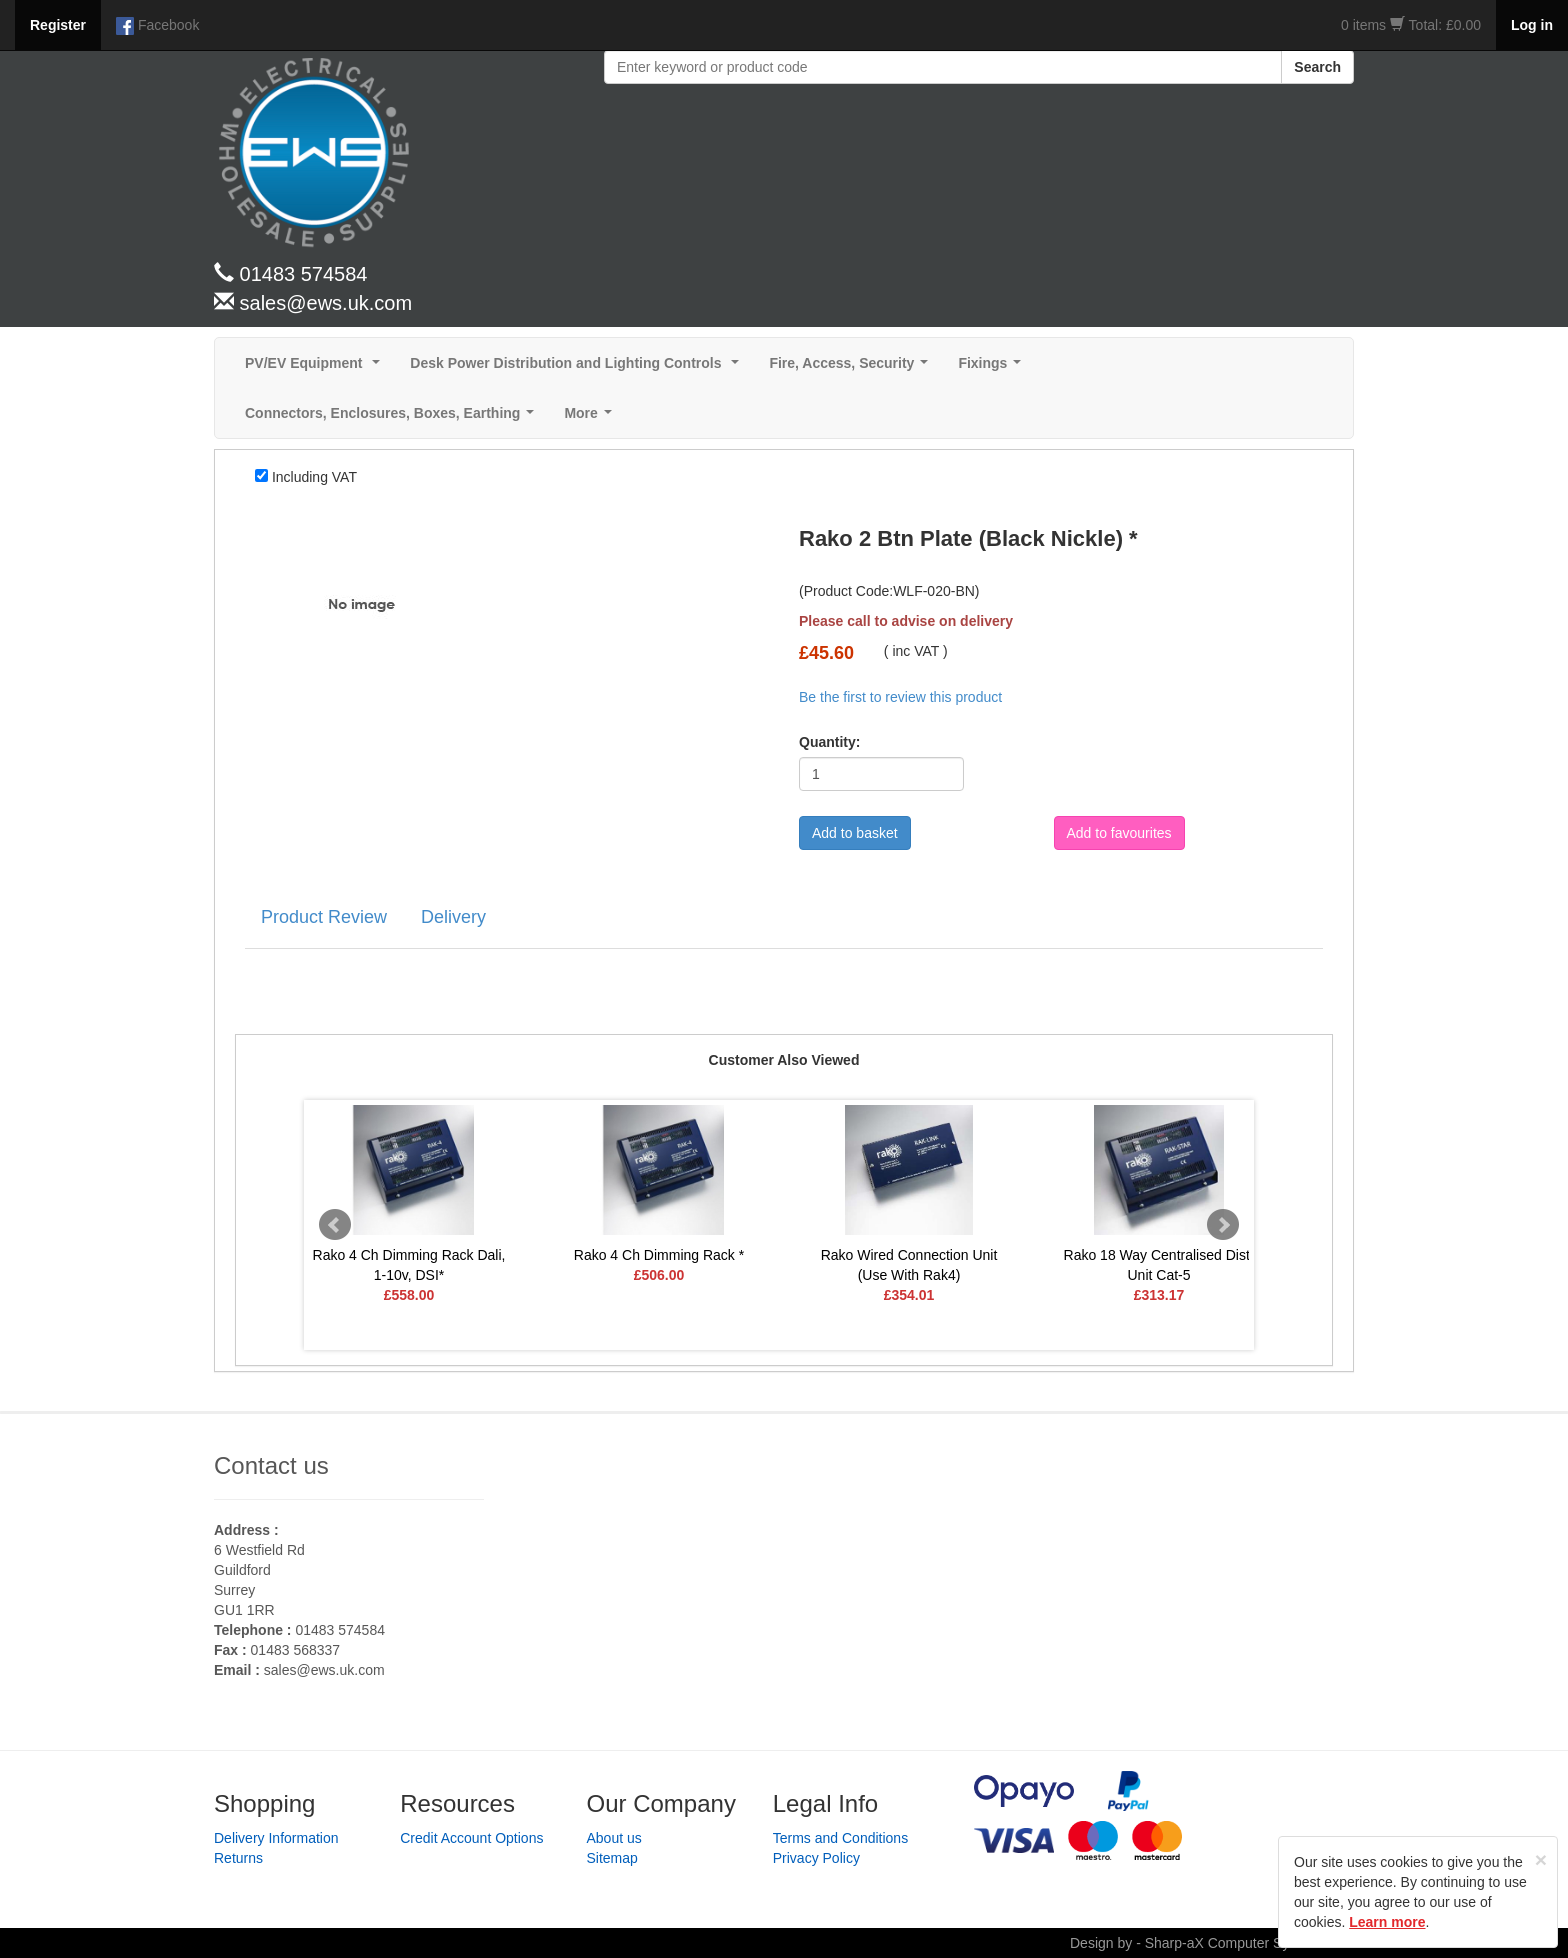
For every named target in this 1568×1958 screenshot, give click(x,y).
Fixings (993, 368)
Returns (238, 1858)
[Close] (1541, 1859)
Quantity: (829, 742)
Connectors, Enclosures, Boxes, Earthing (393, 418)
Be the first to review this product (900, 697)
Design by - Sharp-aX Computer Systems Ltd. (1212, 1943)
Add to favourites (1119, 833)
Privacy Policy (816, 1858)
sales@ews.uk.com (324, 1670)
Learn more (1387, 1922)
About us (614, 1838)
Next (1223, 1225)
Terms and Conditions (840, 1838)
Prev (335, 1225)
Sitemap (612, 1858)
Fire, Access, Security (852, 368)
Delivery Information (276, 1838)
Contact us (271, 1465)
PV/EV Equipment (316, 368)
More (591, 418)
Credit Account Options (471, 1838)
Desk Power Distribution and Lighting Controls (578, 368)
